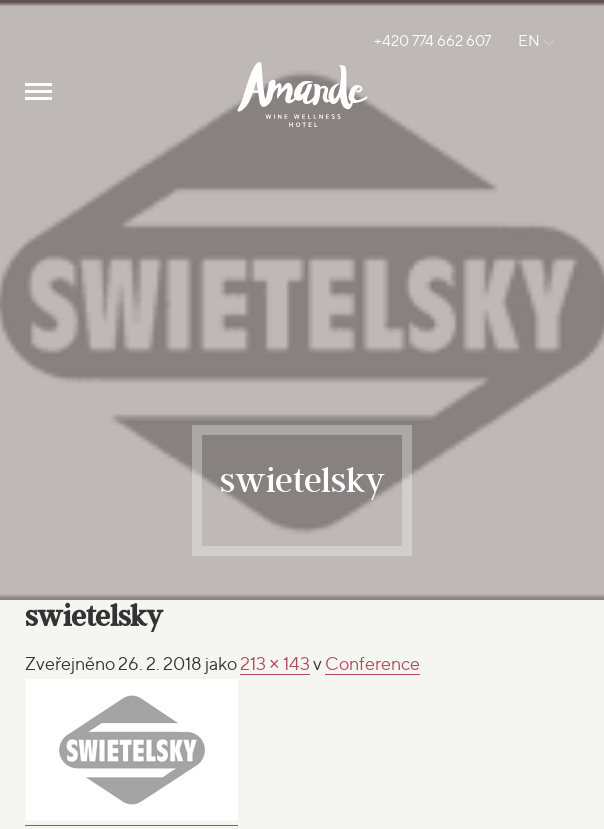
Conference (372, 663)
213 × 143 (275, 663)
